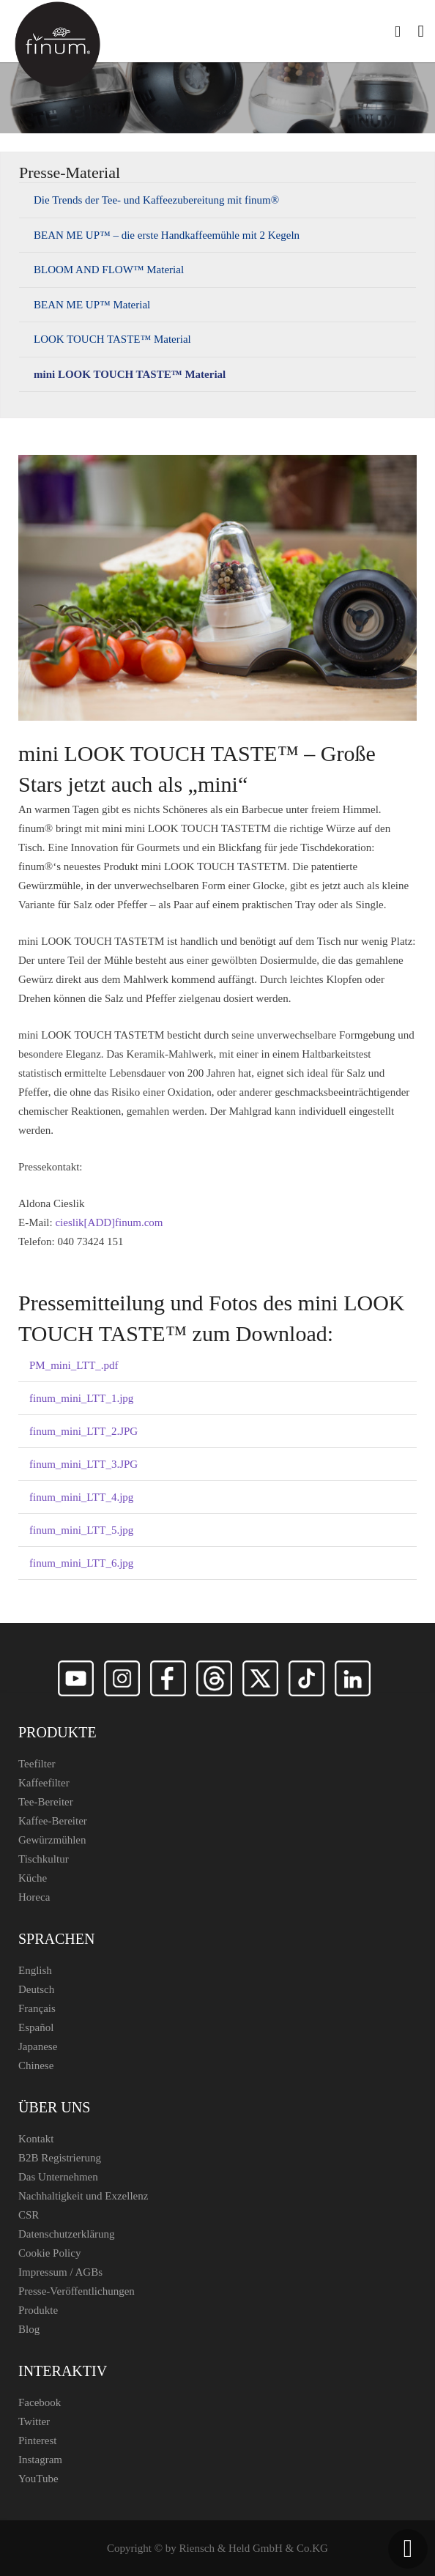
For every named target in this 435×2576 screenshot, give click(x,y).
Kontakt (35, 2139)
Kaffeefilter (44, 1783)
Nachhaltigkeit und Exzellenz (83, 2196)
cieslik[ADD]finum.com (109, 1222)
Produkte (38, 2310)
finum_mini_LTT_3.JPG (83, 1464)
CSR (28, 2215)
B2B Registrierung (59, 2158)
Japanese (37, 2046)
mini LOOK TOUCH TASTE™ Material (130, 374)
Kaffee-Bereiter (52, 1821)
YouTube (38, 2478)
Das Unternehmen (58, 2177)
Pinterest (37, 2440)
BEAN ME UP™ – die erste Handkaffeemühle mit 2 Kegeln (167, 235)
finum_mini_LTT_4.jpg (81, 1497)
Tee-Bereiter (45, 1802)
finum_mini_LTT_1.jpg (81, 1398)
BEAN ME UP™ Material (92, 305)
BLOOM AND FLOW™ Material (109, 269)
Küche (32, 1878)
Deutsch (36, 1989)
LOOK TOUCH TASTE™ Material (112, 339)
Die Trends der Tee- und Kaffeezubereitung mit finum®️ (156, 200)
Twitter (34, 2421)
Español (35, 2027)
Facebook (39, 2402)
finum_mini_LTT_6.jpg (81, 1563)
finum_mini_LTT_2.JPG (83, 1431)
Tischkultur (43, 1859)
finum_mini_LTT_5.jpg (81, 1530)
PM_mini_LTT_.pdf (74, 1365)
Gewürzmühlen (52, 1840)
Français (37, 2008)
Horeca (34, 1897)
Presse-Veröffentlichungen (76, 2291)
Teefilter (37, 1764)
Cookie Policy (49, 2253)
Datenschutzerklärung (66, 2234)
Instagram (40, 2459)
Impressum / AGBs (60, 2272)
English (35, 1970)
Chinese (35, 2065)
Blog (29, 2329)
